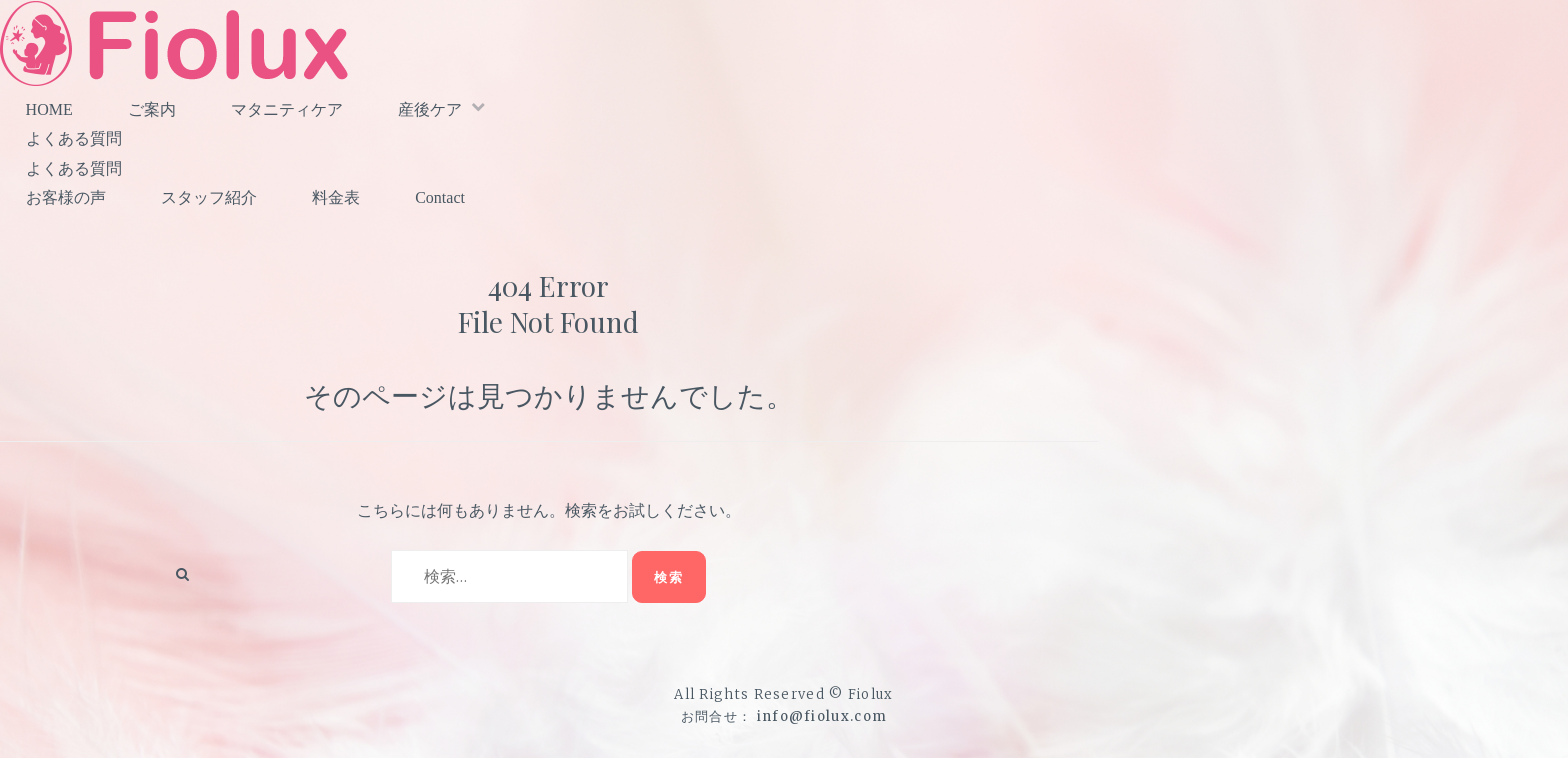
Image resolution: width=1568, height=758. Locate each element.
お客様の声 (66, 197)
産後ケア (430, 109)
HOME (49, 109)
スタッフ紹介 (209, 197)
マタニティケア (287, 109)
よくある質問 (74, 138)
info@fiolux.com (822, 716)
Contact (440, 197)
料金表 (336, 197)
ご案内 (152, 109)
